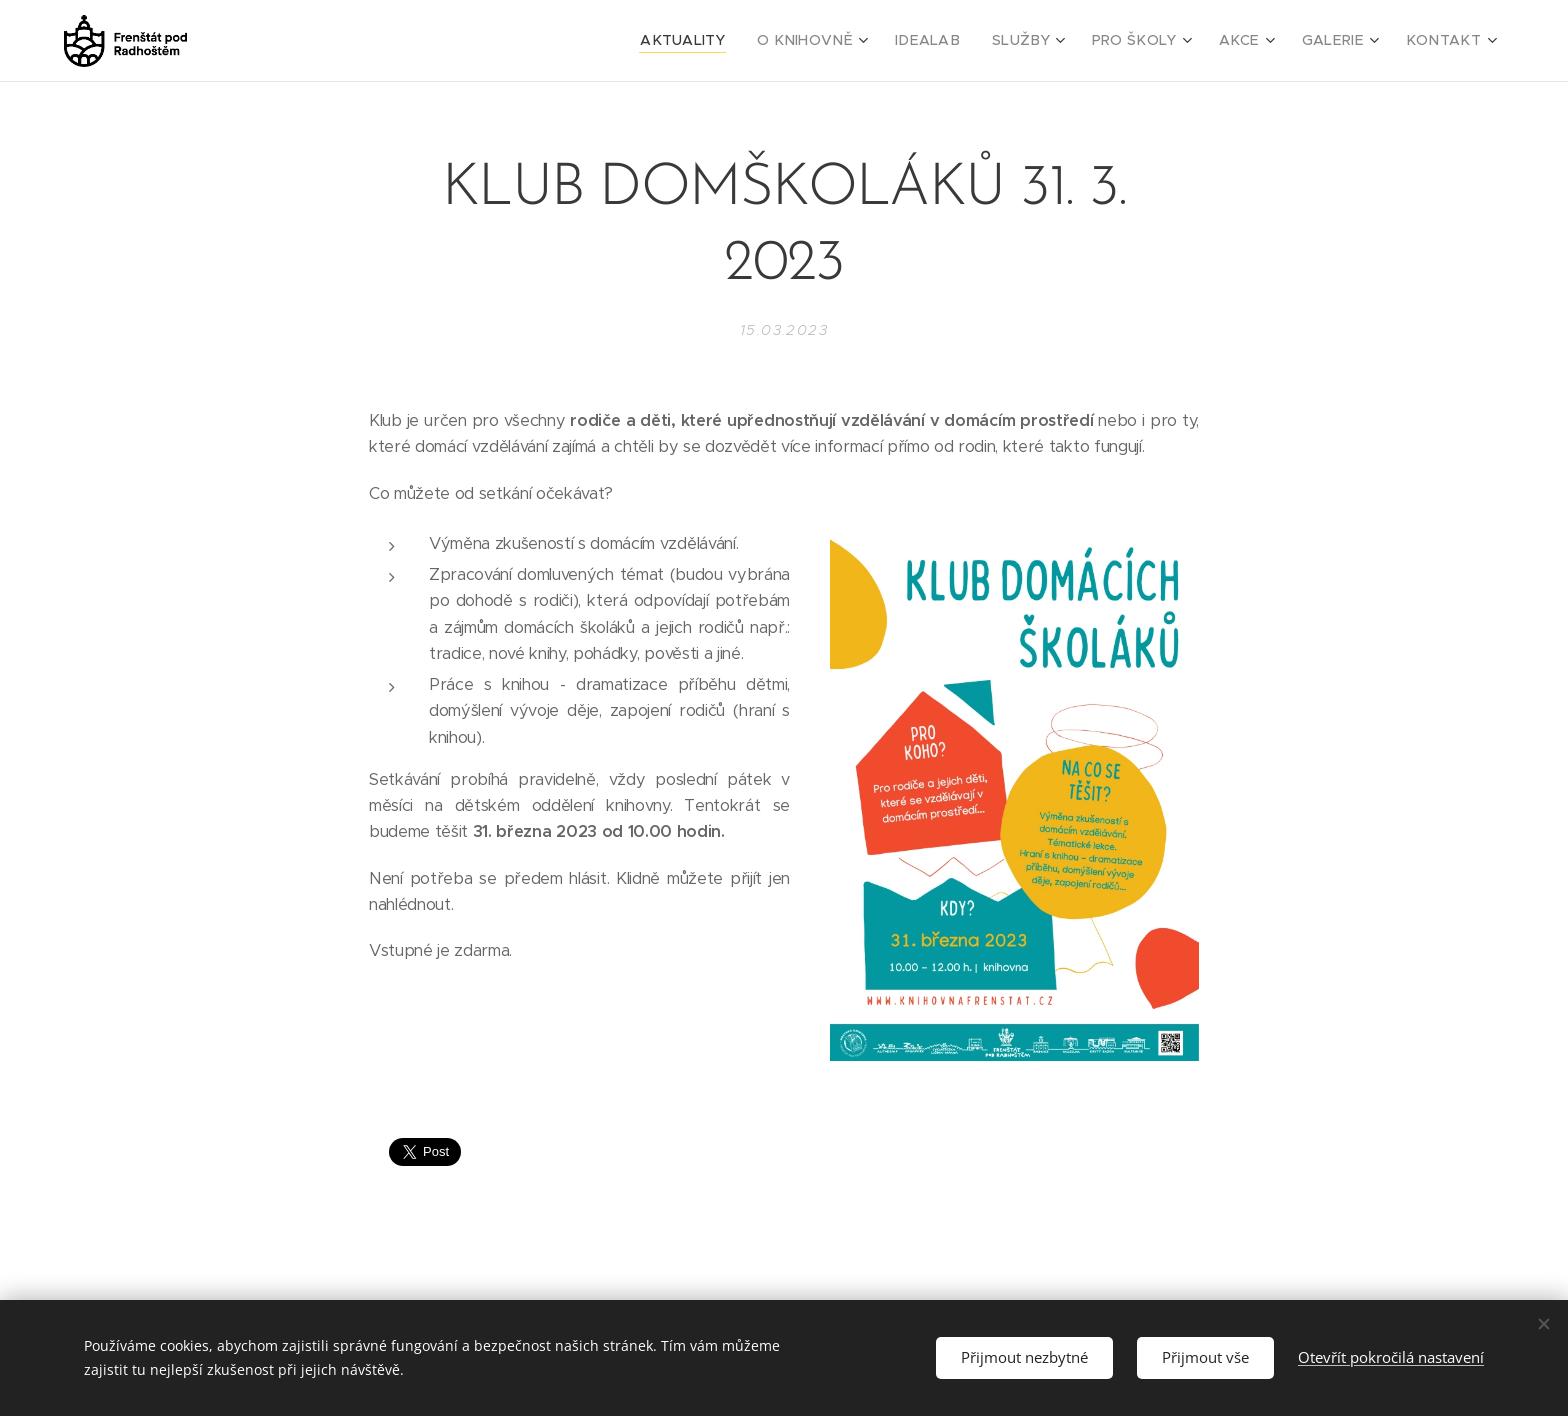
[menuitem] (739, 41)
